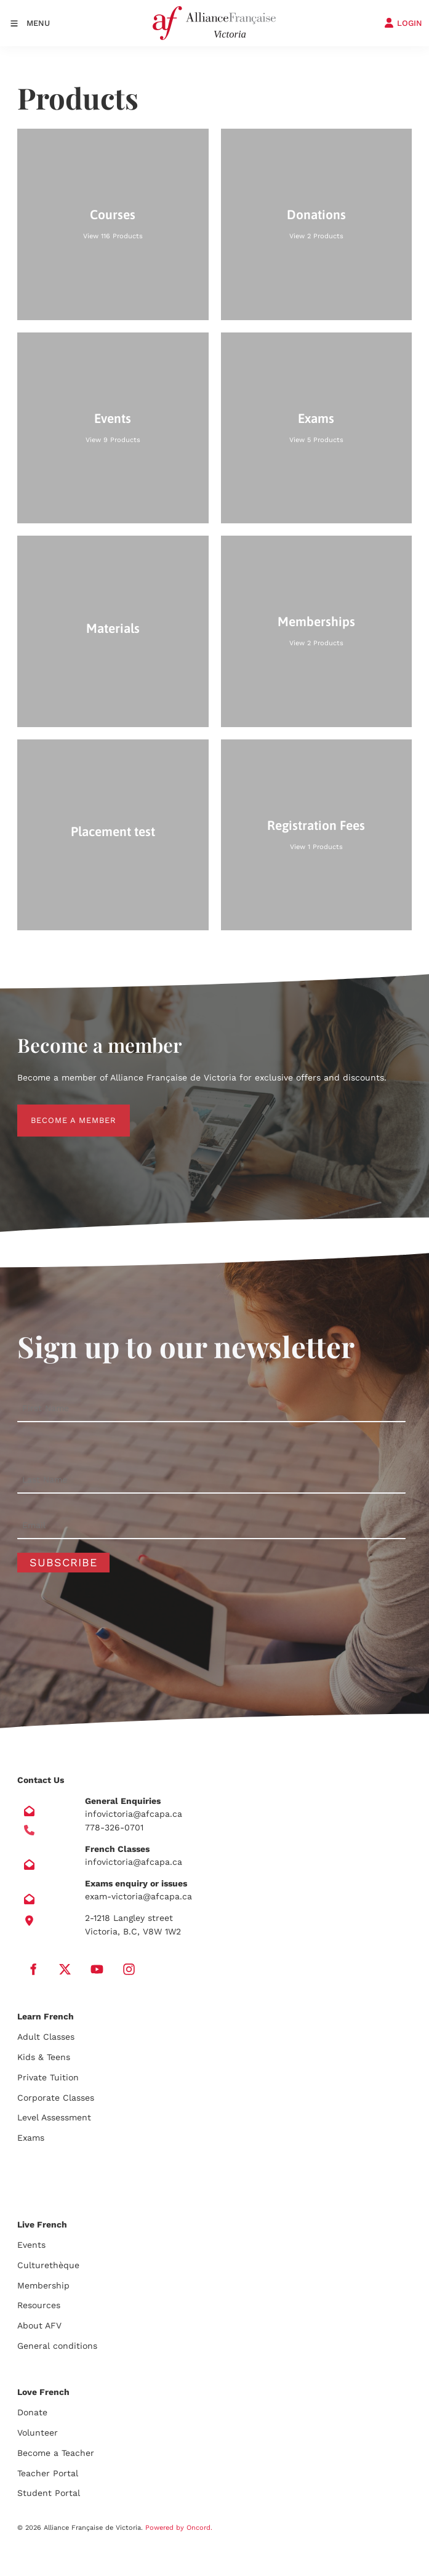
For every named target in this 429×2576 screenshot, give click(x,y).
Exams (30, 2138)
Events (31, 2245)
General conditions (57, 2346)
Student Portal (48, 2493)
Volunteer (37, 2432)
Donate (32, 2412)
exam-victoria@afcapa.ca (138, 1896)
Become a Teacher (55, 2453)
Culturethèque (48, 2265)
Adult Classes (45, 2037)
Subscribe (63, 1562)
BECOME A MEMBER (60, 1111)
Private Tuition (48, 2077)
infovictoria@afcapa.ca (133, 1814)
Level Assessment (54, 2117)
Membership (43, 2285)
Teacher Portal (47, 2473)
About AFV (39, 2325)
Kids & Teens (43, 2057)
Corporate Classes (55, 2098)
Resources (38, 2305)
